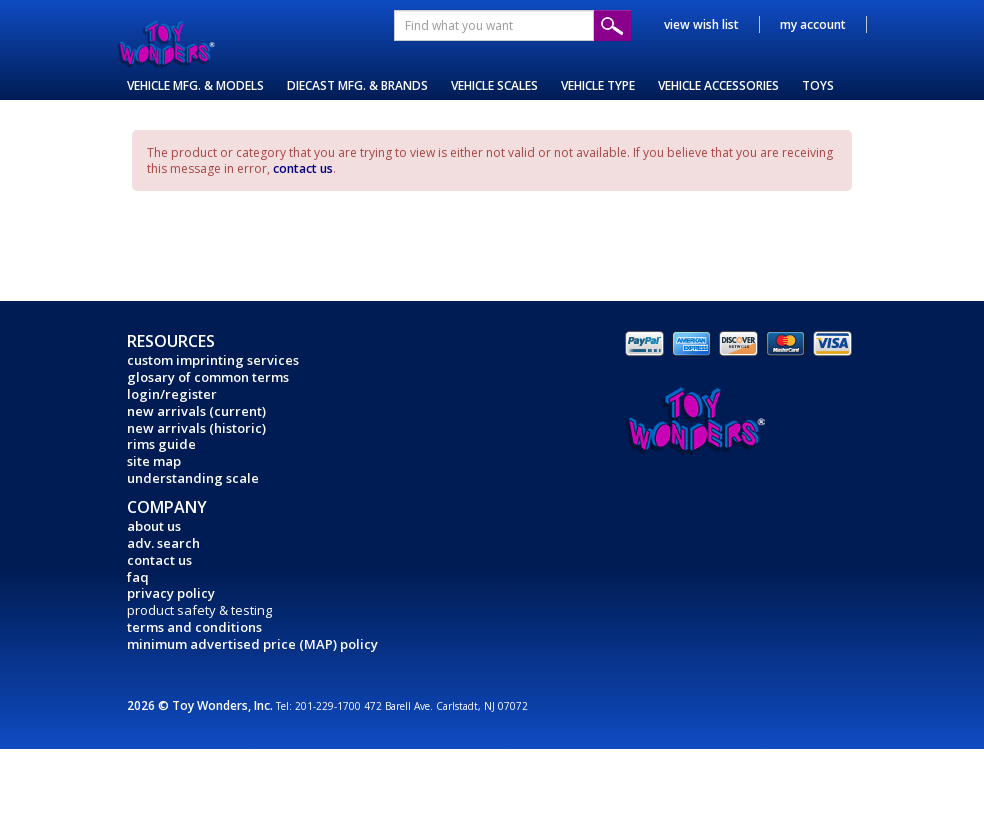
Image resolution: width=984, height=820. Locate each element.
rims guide (161, 444)
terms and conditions (194, 627)
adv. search (163, 543)
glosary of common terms (208, 377)
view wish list (701, 24)
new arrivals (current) (196, 411)
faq (138, 577)
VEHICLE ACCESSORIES (718, 85)
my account (813, 24)
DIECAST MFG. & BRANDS (357, 85)
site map (154, 461)
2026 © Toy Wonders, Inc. (201, 705)
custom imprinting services (213, 360)
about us (154, 526)
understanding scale (193, 478)
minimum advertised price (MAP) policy (252, 644)
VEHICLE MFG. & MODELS (195, 85)
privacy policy (171, 593)
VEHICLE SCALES (494, 85)
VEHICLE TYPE (598, 85)
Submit (612, 25)
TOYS (818, 85)
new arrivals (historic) (196, 428)
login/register (172, 394)
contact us (303, 168)
